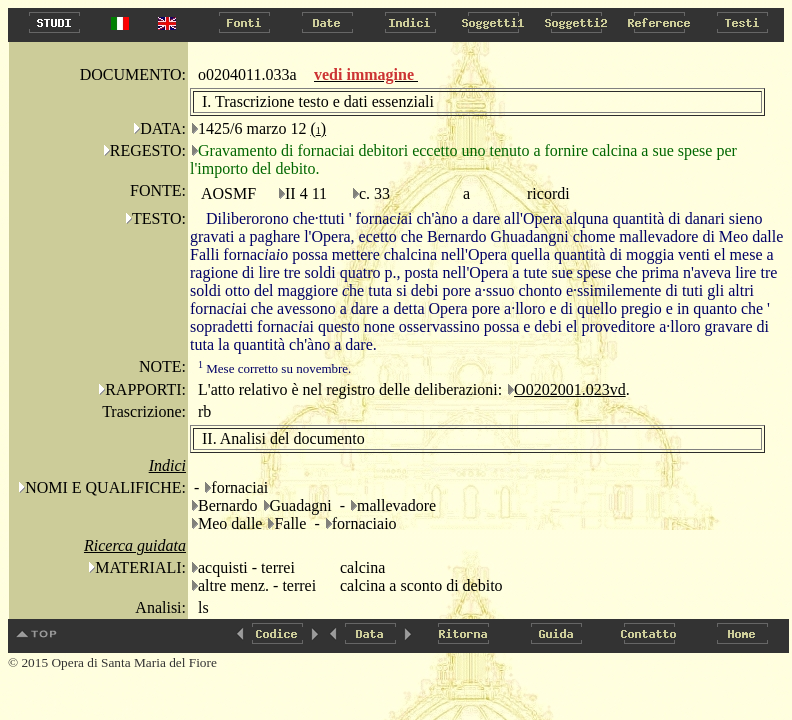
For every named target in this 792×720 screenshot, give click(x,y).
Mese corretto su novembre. (274, 368)
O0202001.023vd (570, 389)
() (318, 128)
